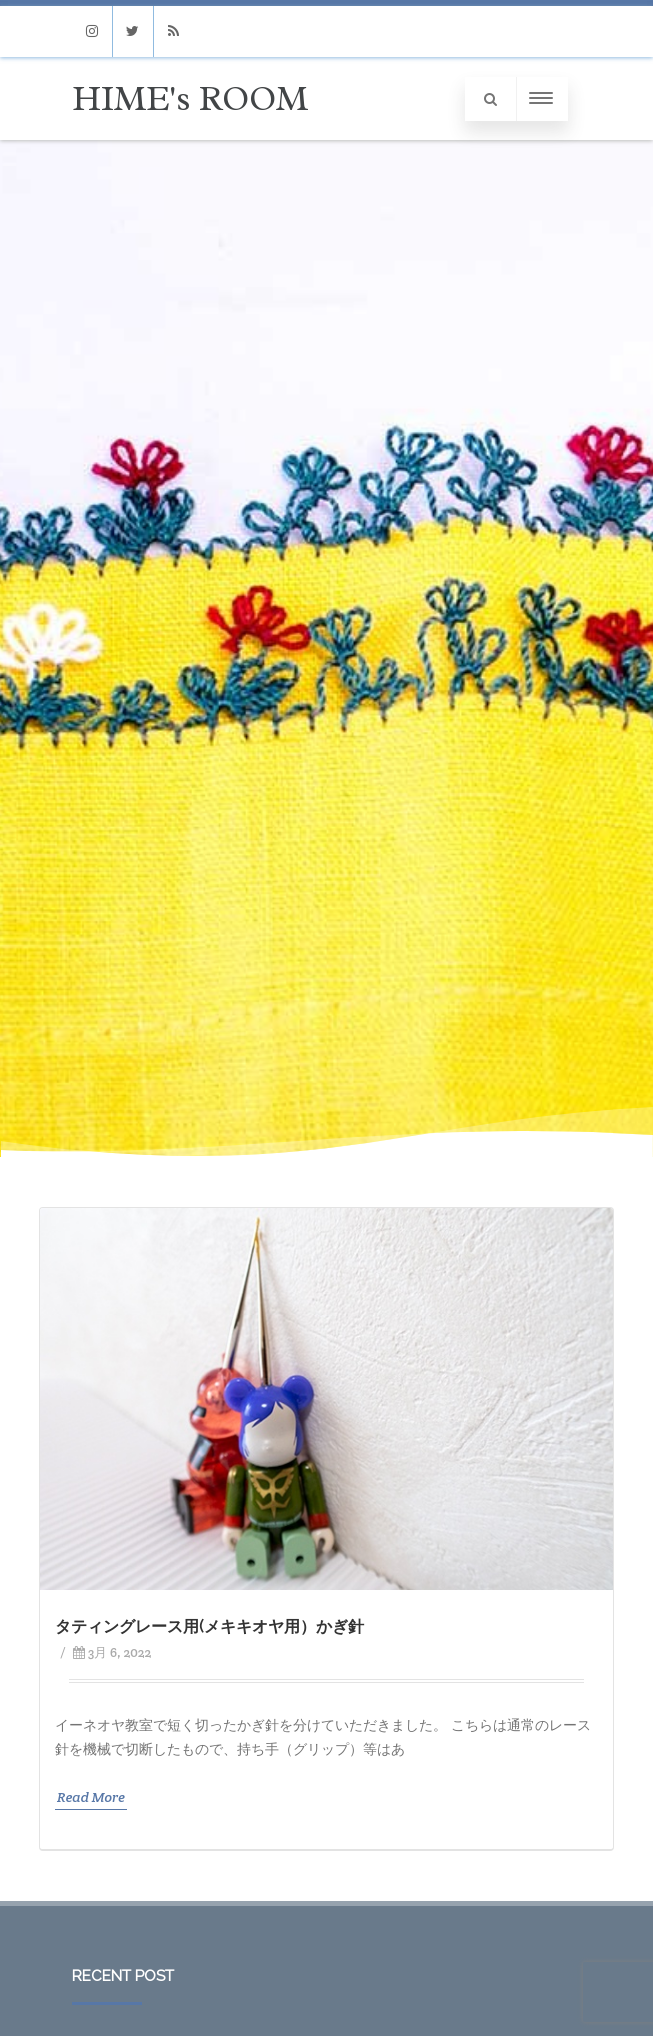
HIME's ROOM (190, 98)
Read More (91, 1797)
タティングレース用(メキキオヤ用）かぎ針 (209, 1626)
